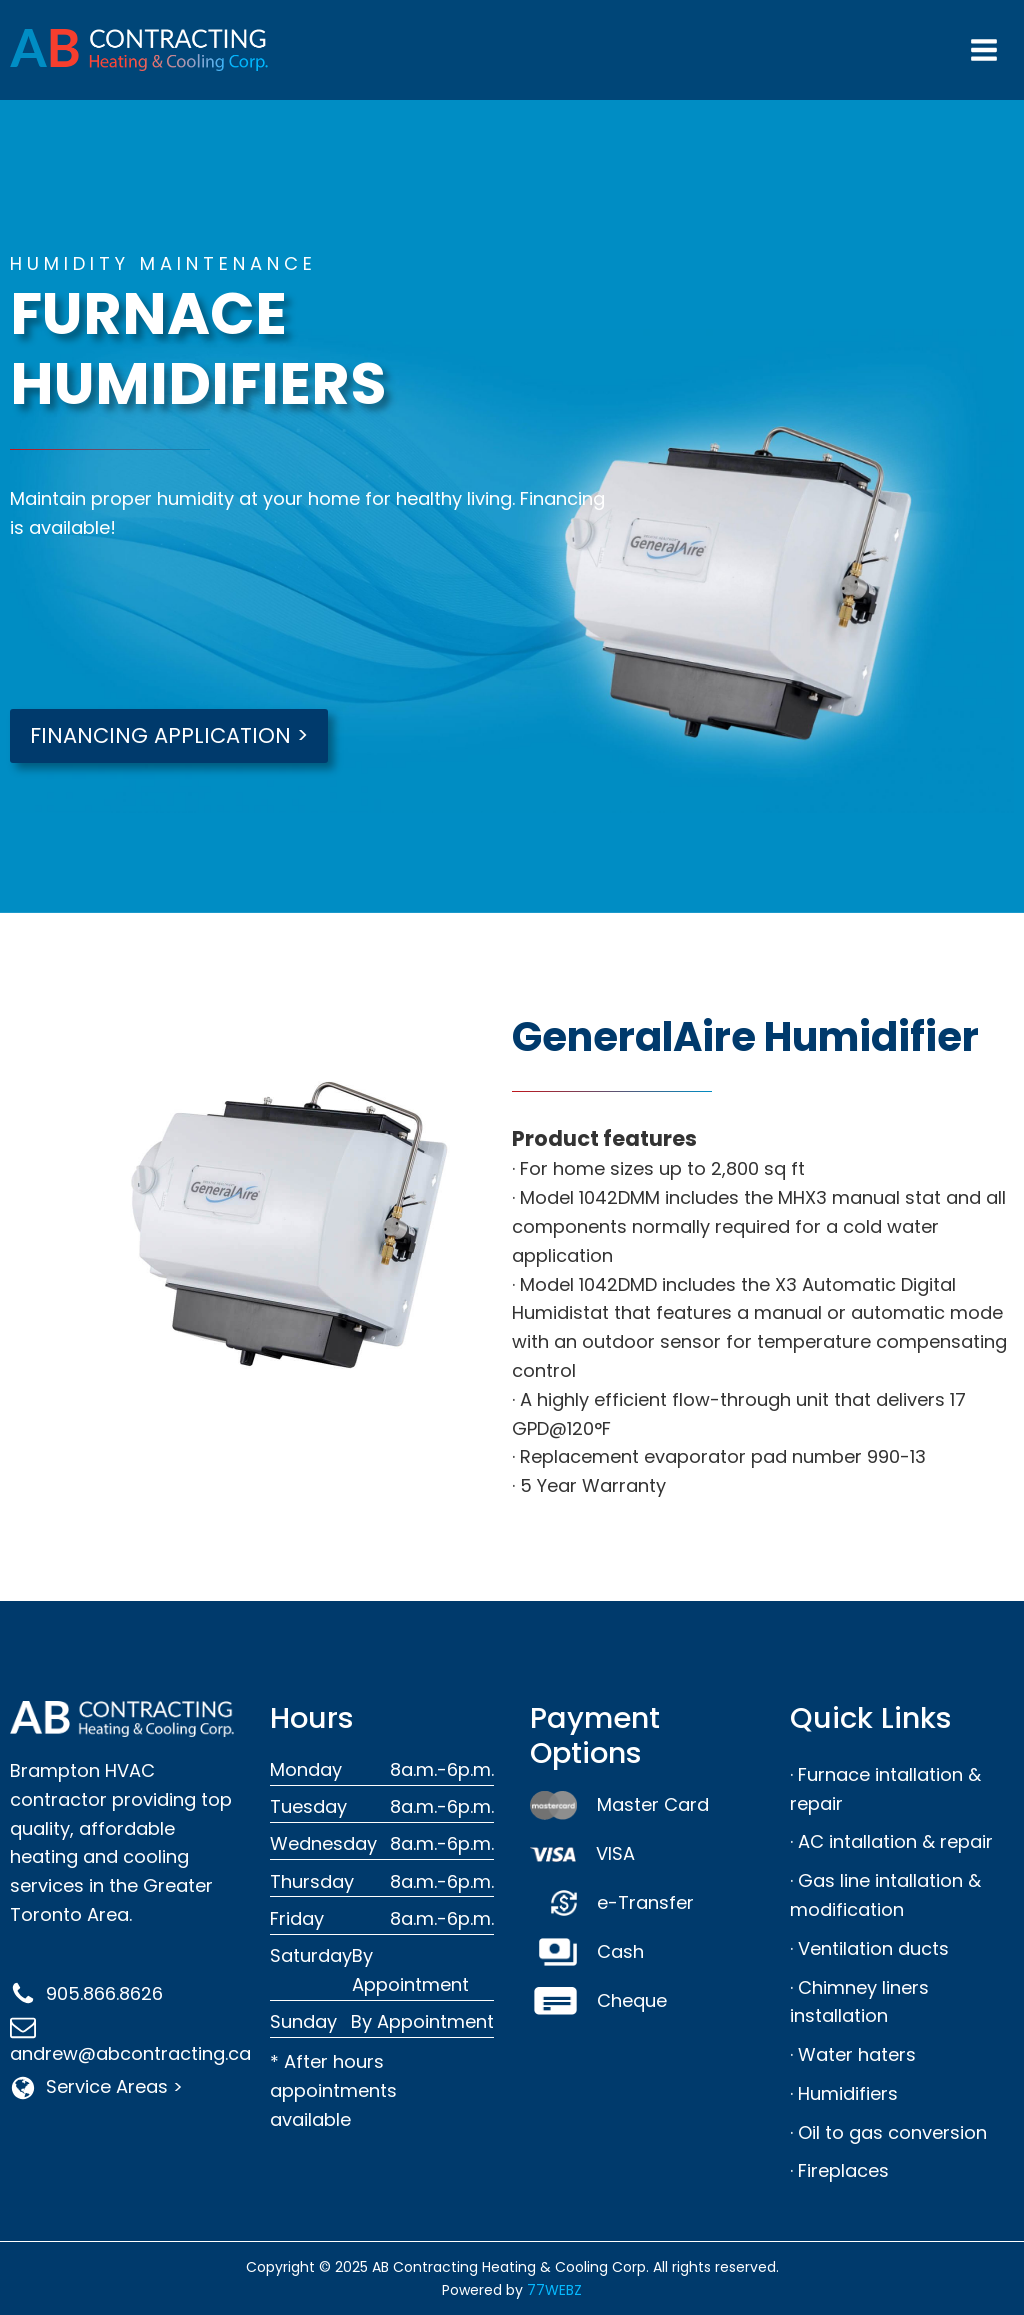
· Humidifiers (844, 2093)
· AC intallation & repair (891, 1841)
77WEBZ (554, 2290)
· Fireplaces (839, 2170)
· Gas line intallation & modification (885, 1895)
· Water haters (853, 2054)
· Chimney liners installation (859, 2002)
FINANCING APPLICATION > (169, 735)
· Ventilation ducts (869, 1948)
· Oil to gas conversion (888, 2132)
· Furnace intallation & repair (885, 1789)
